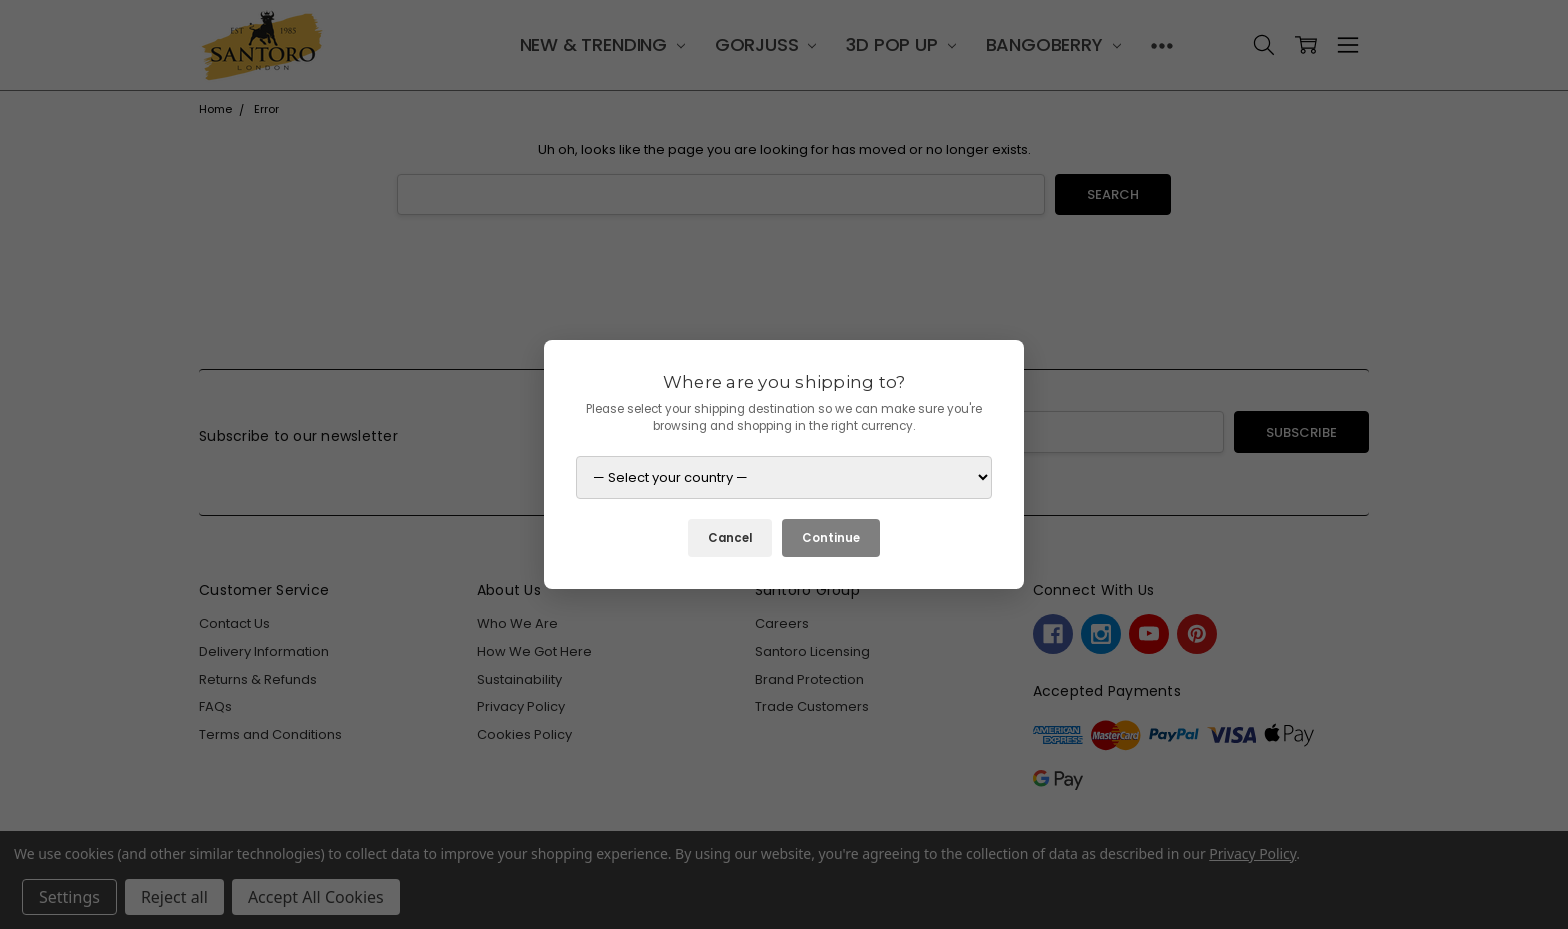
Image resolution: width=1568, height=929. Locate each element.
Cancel (730, 538)
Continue (831, 538)
